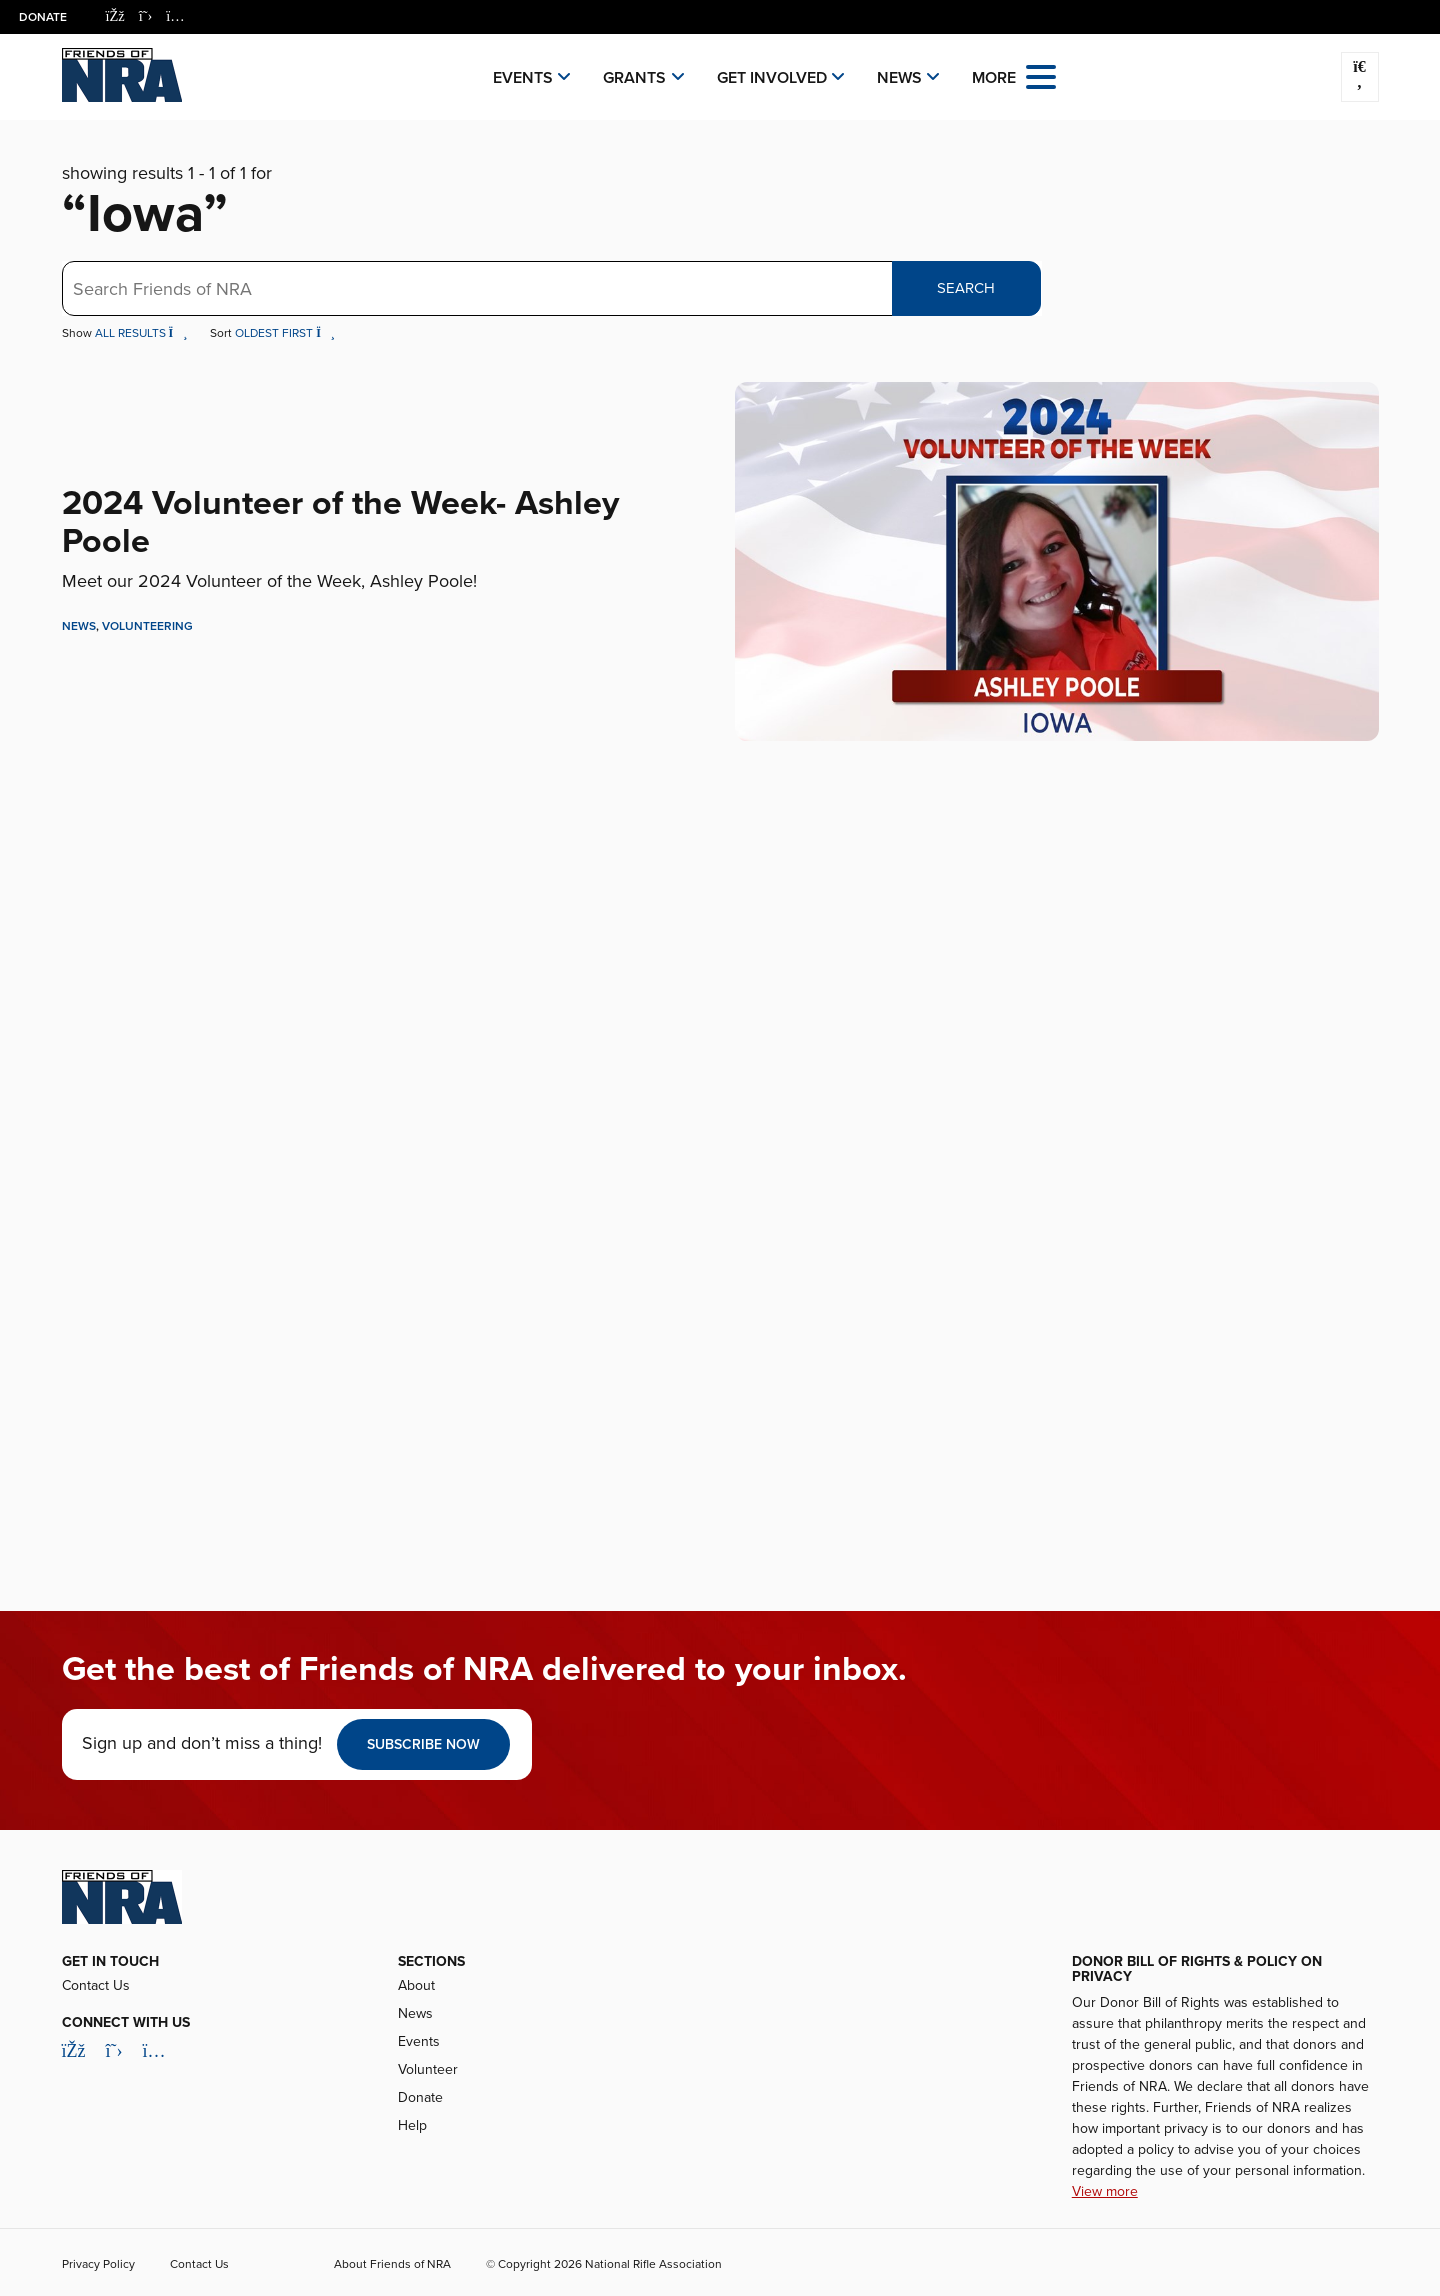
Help (412, 2125)
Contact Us (96, 1985)
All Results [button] (143, 333)
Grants (634, 78)
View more (1105, 2191)
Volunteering (147, 626)
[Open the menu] (1041, 75)
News (899, 78)
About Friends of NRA (392, 2264)
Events (523, 78)
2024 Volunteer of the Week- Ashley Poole (340, 522)
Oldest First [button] (285, 333)
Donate (44, 17)
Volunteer (428, 2069)
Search (966, 288)
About (416, 1985)
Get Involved (772, 78)
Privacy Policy (98, 2264)
